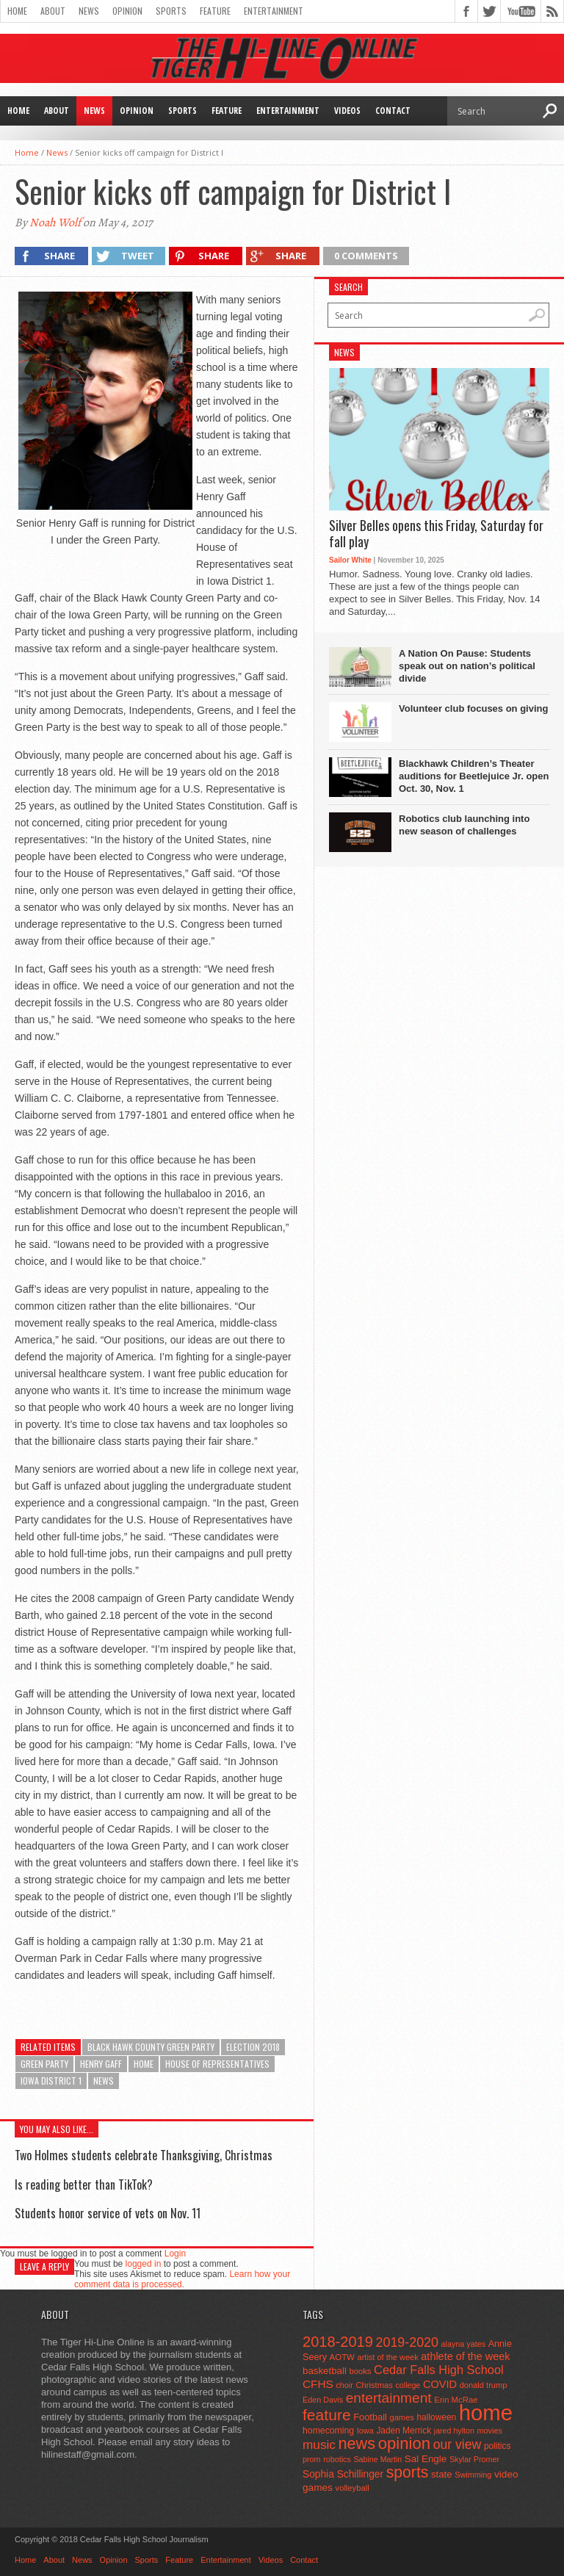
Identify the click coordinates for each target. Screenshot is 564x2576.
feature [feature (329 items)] (327, 2414)
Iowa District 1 (51, 2080)
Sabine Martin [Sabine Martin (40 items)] (377, 2459)
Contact (393, 110)
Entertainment (273, 10)
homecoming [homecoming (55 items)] (328, 2430)
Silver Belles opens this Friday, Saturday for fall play (436, 533)
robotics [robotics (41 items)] (337, 2459)
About (52, 10)
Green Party (44, 2063)
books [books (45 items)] (361, 2371)
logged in (144, 2264)
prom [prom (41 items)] (312, 2459)
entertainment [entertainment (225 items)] (389, 2398)
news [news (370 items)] (357, 2443)
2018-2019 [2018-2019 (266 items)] (338, 2342)
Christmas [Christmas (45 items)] (374, 2385)
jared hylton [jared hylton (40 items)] (454, 2430)
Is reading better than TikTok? (84, 2184)
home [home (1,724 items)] (486, 2412)
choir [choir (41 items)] (344, 2385)
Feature (215, 10)
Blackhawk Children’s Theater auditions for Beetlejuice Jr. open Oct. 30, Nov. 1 (474, 776)
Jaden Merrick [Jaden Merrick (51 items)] (403, 2430)
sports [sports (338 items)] (407, 2472)
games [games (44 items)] (402, 2417)
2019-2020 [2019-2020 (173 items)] (407, 2342)
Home (17, 10)
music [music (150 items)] (319, 2444)
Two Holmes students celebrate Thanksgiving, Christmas (143, 2155)
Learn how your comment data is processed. (182, 2279)
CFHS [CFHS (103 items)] (318, 2384)
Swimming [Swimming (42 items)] (473, 2474)
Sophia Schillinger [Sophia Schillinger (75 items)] (343, 2474)
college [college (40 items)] (408, 2385)
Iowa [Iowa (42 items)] (365, 2430)
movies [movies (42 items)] (489, 2430)
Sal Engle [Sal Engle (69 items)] (425, 2458)
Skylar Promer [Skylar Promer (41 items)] (474, 2459)
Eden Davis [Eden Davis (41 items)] (323, 2399)
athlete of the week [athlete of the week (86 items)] (465, 2356)
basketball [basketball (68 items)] (325, 2370)
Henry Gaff (101, 2063)
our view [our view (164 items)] (457, 2444)
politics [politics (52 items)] (497, 2446)
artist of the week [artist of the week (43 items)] (388, 2357)
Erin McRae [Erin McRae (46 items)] (455, 2399)
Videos (347, 110)
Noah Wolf (55, 222)
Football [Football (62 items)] (370, 2416)
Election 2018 (253, 2047)
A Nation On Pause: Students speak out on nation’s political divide (467, 666)
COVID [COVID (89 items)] (440, 2384)
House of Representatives (217, 2063)
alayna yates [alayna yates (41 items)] (463, 2343)
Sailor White (350, 560)
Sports (171, 10)
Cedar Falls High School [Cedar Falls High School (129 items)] (439, 2369)
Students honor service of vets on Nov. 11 (107, 2213)
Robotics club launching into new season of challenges (464, 825)
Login (175, 2253)
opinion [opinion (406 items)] (404, 2443)
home (143, 2063)
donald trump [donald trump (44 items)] (483, 2385)
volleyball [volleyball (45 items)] (352, 2487)
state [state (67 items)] (441, 2474)
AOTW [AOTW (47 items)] (342, 2357)
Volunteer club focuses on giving (473, 708)
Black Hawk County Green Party (150, 2047)
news (103, 2080)
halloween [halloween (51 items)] (437, 2417)
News (89, 10)
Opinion (127, 10)
